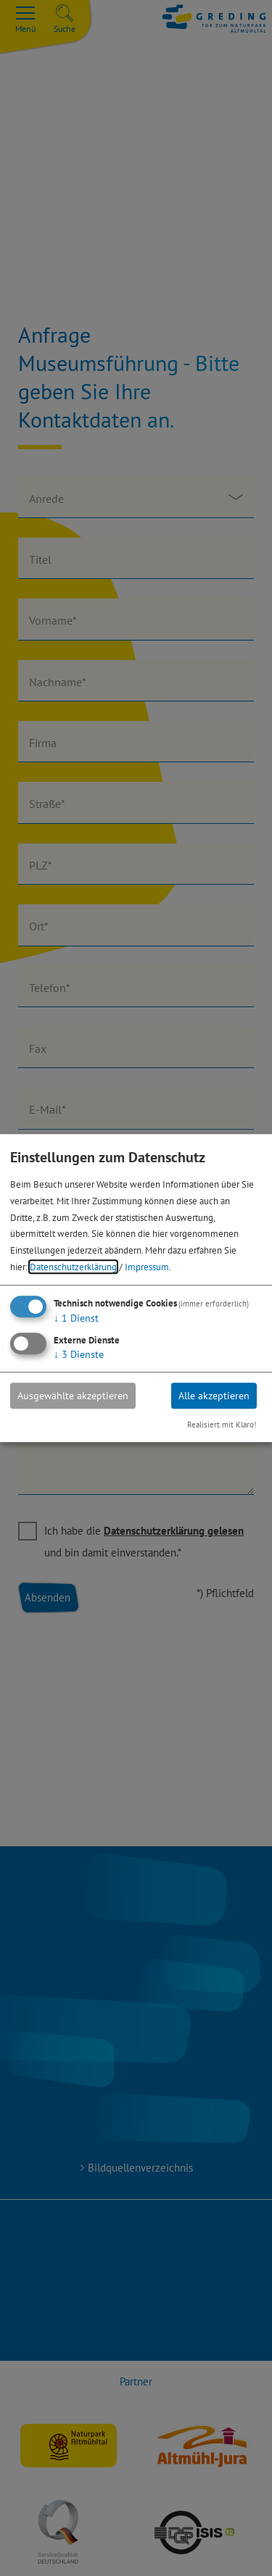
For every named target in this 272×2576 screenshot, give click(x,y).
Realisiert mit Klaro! (221, 1425)
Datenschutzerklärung (73, 1266)
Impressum (147, 1266)
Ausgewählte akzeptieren (72, 1395)
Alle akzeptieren (214, 1395)
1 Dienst (76, 1318)
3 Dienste (79, 1354)
